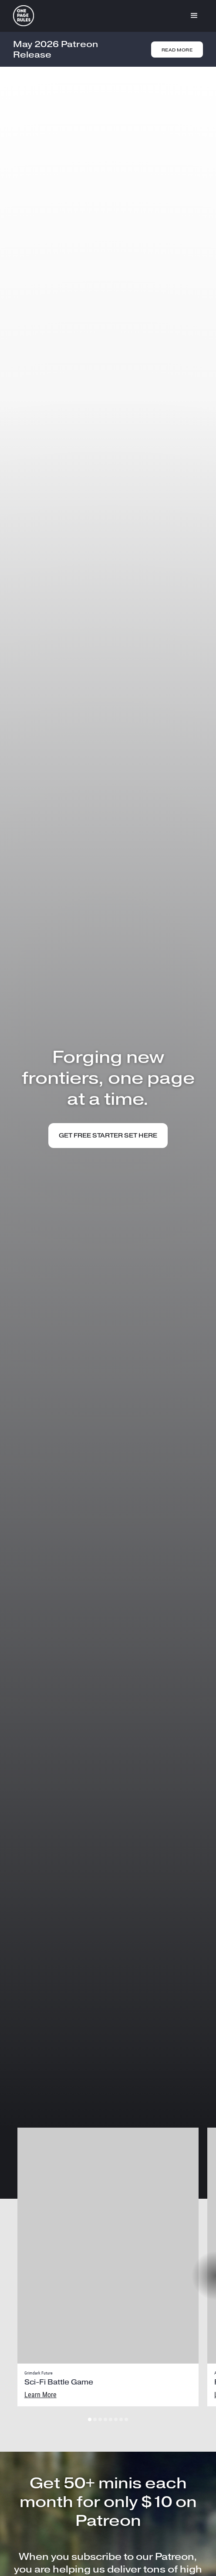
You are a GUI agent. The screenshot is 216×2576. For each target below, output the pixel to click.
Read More (177, 50)
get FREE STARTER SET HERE (108, 1135)
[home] (23, 15)
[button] (194, 15)
